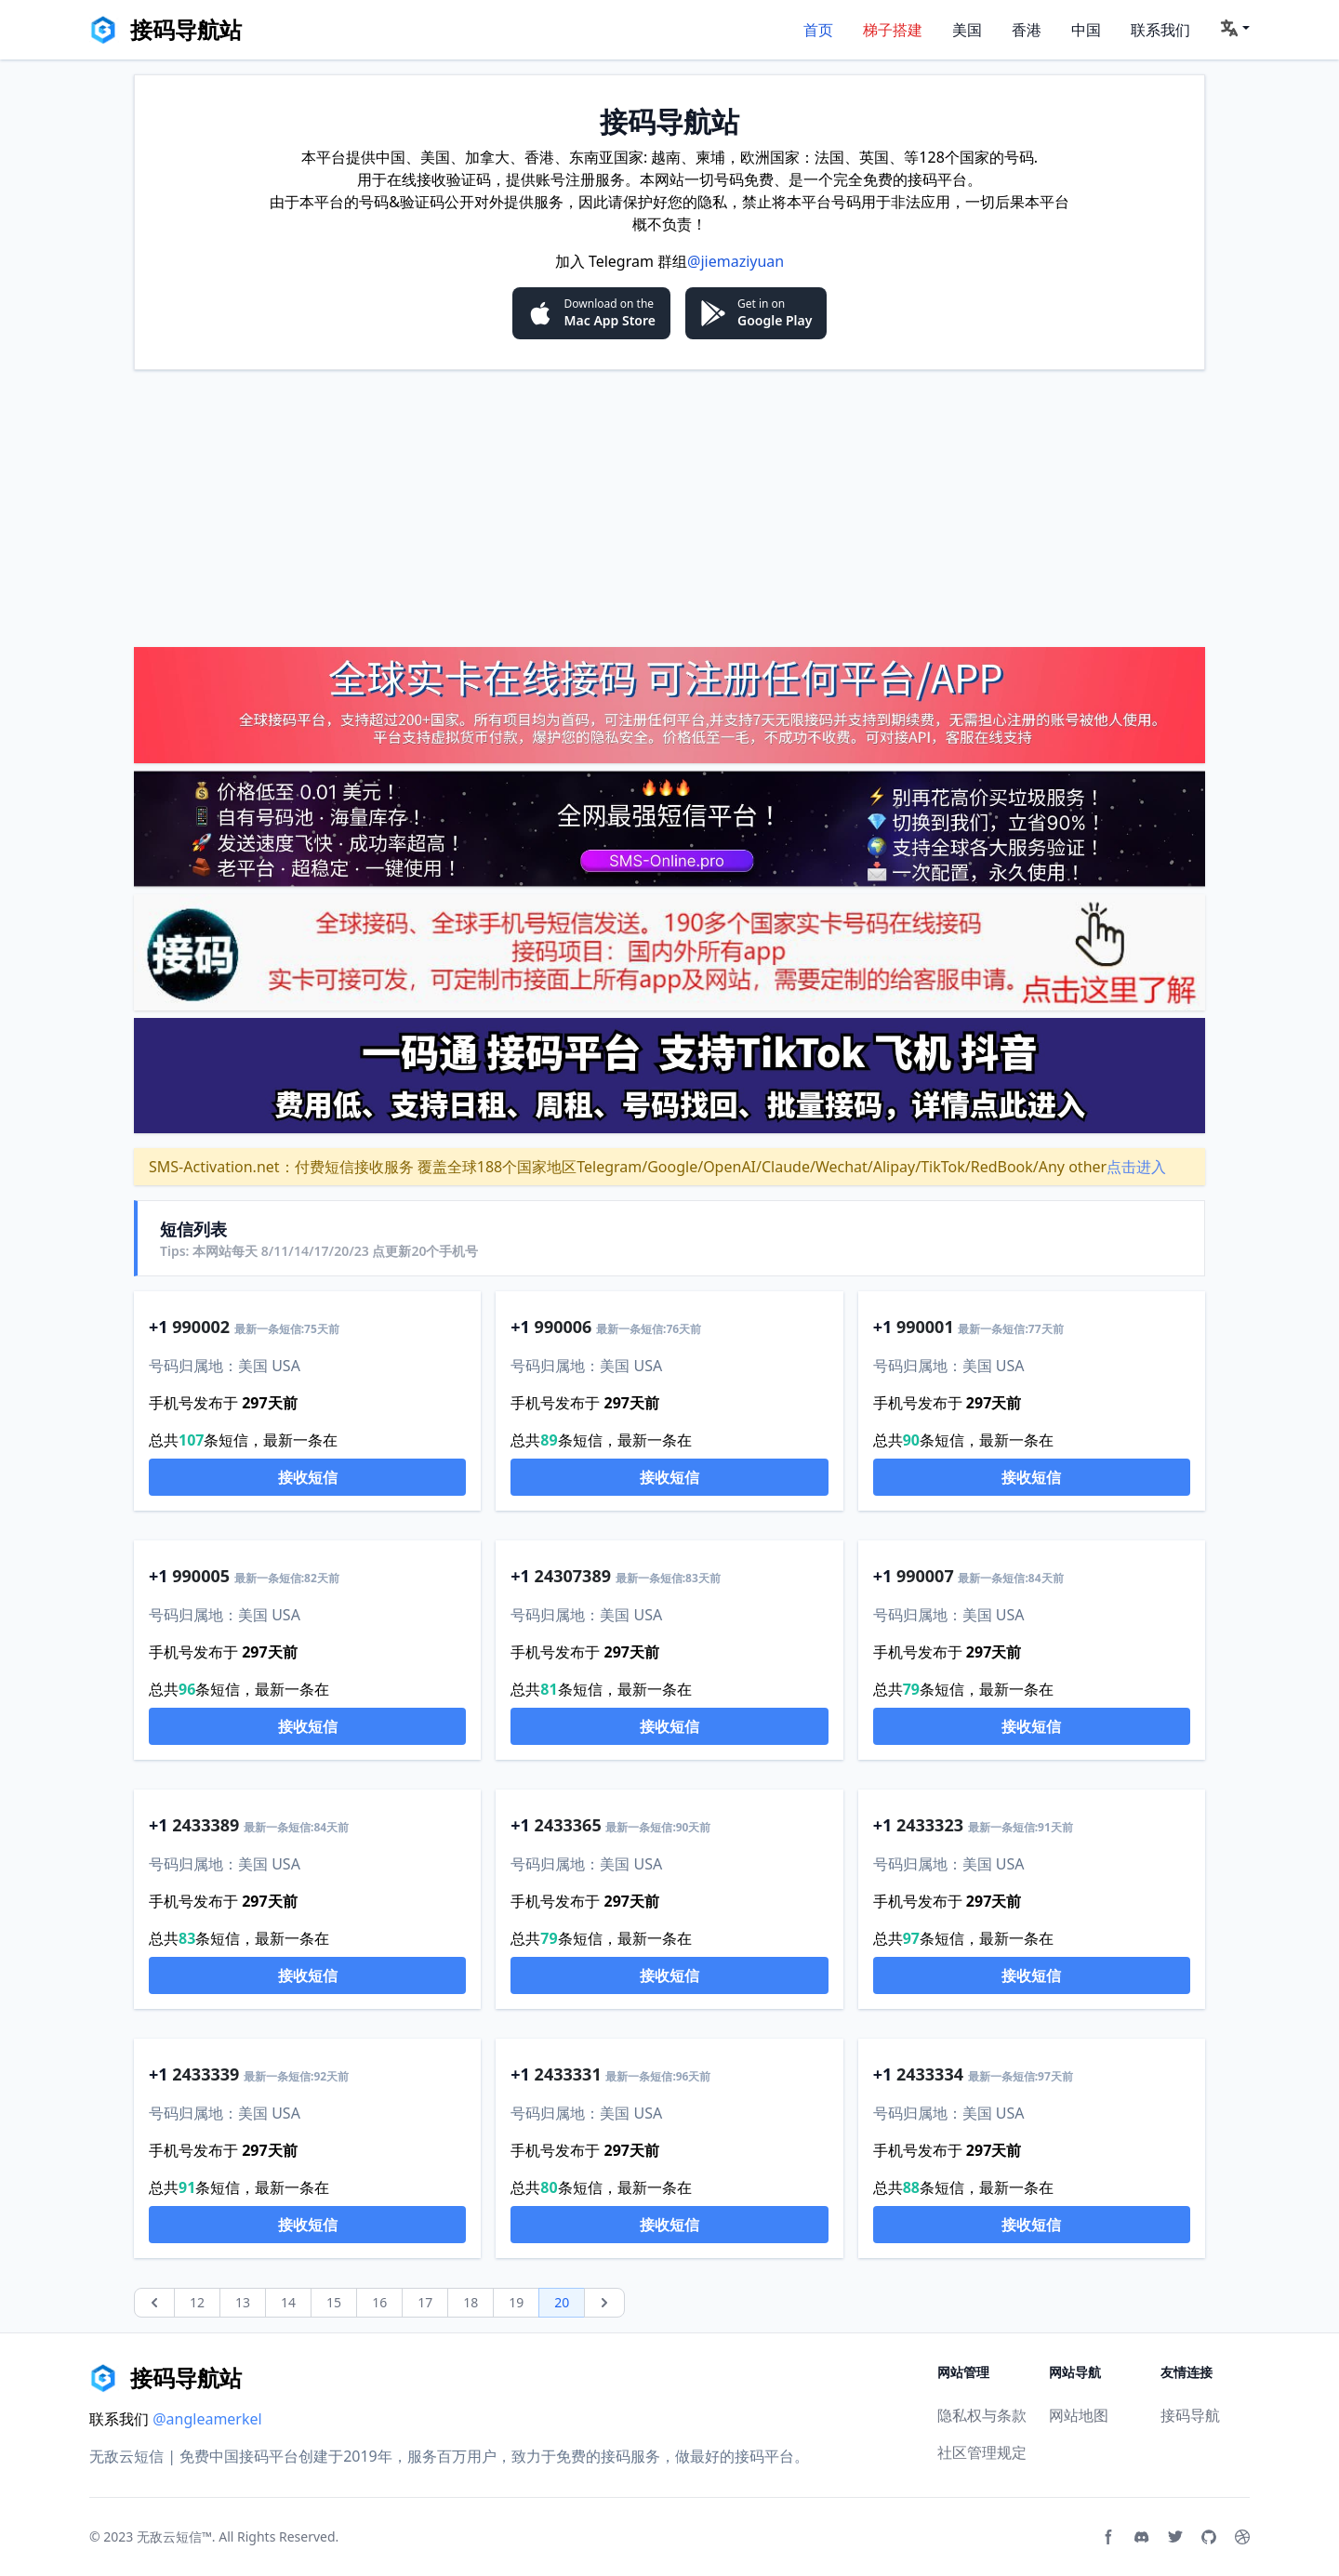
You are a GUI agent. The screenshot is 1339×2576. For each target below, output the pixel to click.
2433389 (205, 1825)
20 (561, 2302)
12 (197, 2302)
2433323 (929, 1825)
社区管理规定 (982, 2452)
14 (288, 2302)
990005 (201, 1576)
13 (242, 2302)
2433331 (568, 2074)
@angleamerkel (207, 2419)
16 (379, 2302)
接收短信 (308, 1477)
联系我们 (1160, 30)
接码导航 (1190, 2415)
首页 (818, 30)
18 (470, 2302)
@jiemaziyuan (735, 261)
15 (333, 2302)
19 (516, 2302)
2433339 (205, 2074)
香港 (1026, 30)
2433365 (568, 1825)
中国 (1086, 30)
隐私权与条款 (982, 2415)
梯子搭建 (892, 30)
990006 (563, 1326)
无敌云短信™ (174, 2536)
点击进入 (1136, 1166)
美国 (967, 30)
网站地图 (1078, 2415)
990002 (201, 1326)
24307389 (573, 1576)
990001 (925, 1326)
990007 (925, 1576)
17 (425, 2302)
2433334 (929, 2074)
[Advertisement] (669, 507)
